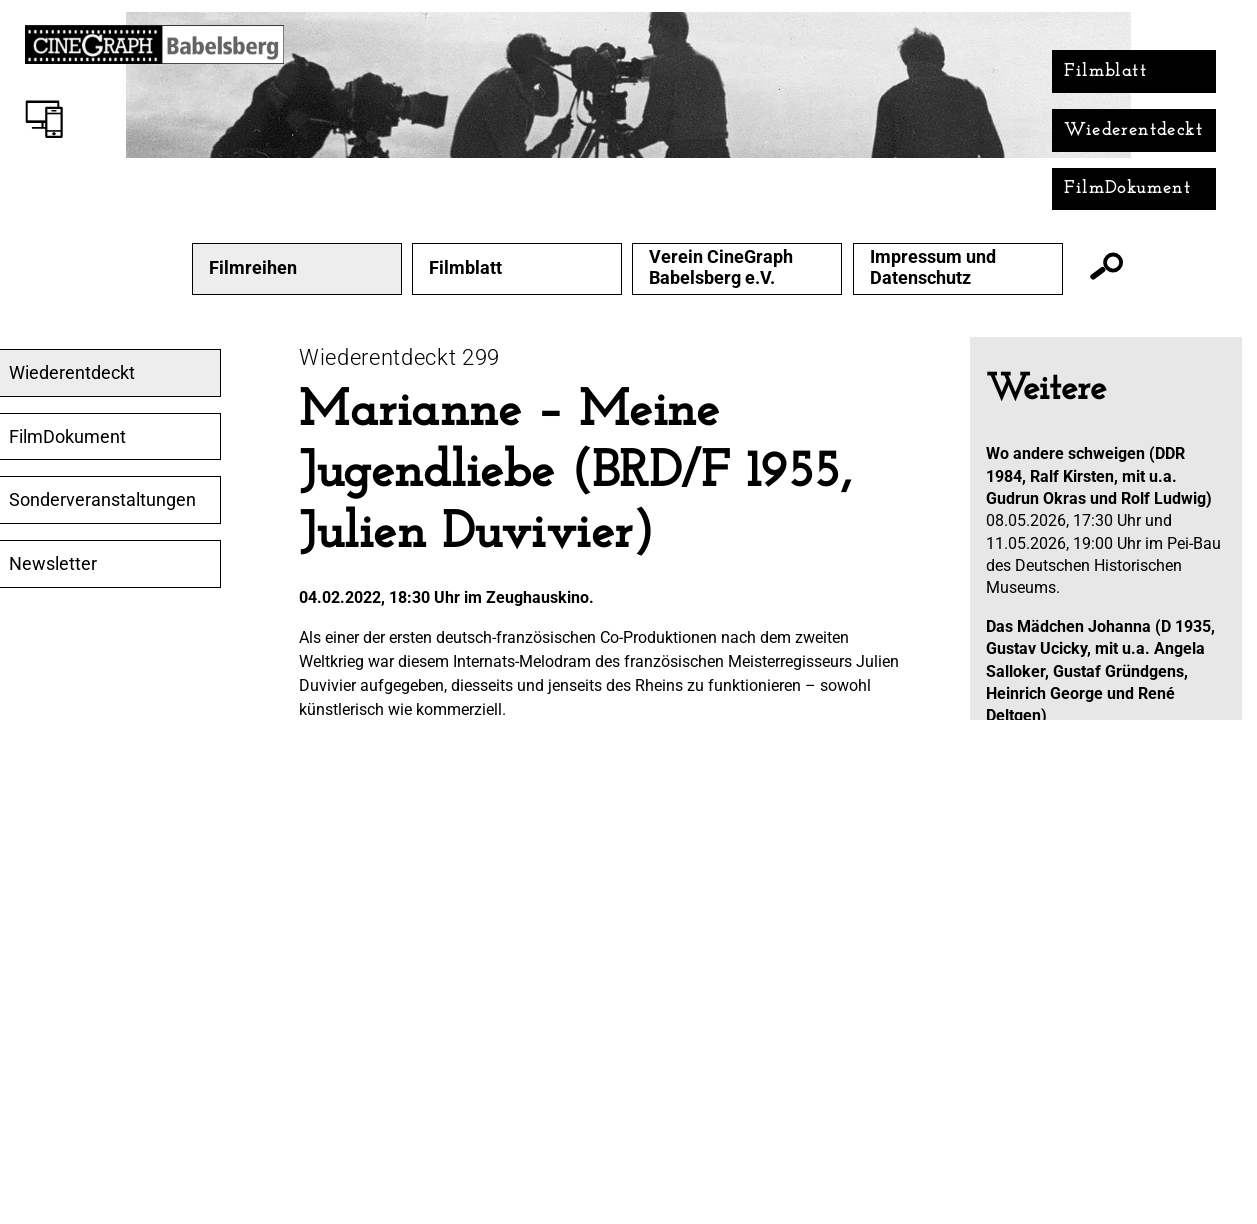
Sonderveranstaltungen (102, 500)
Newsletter (53, 564)
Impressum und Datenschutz (933, 267)
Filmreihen (253, 268)
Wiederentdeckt (1133, 130)
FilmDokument (1127, 188)
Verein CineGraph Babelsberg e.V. (721, 267)
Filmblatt (1105, 71)
